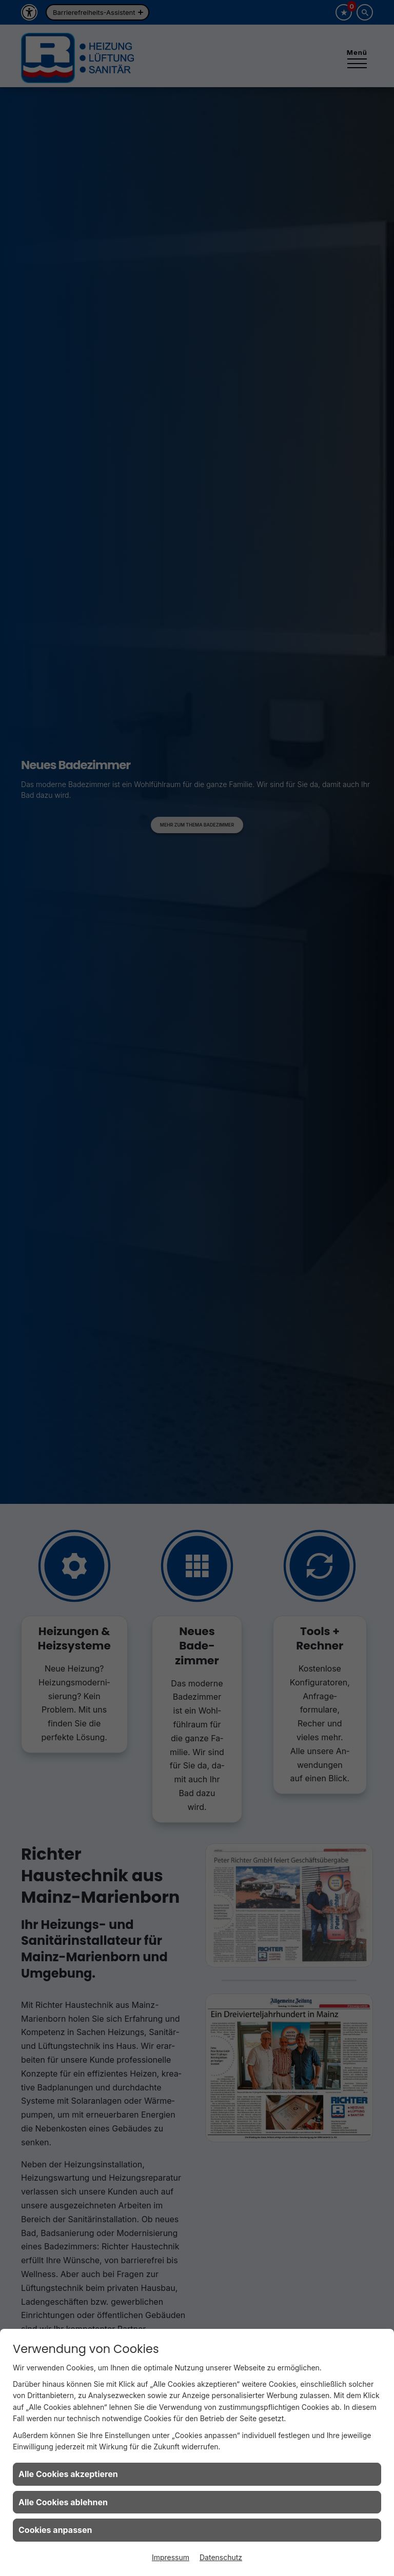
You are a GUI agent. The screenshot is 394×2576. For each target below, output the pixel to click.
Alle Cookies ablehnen (63, 2502)
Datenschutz (221, 2557)
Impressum (170, 2557)
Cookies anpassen (55, 2530)
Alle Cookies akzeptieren (68, 2474)
